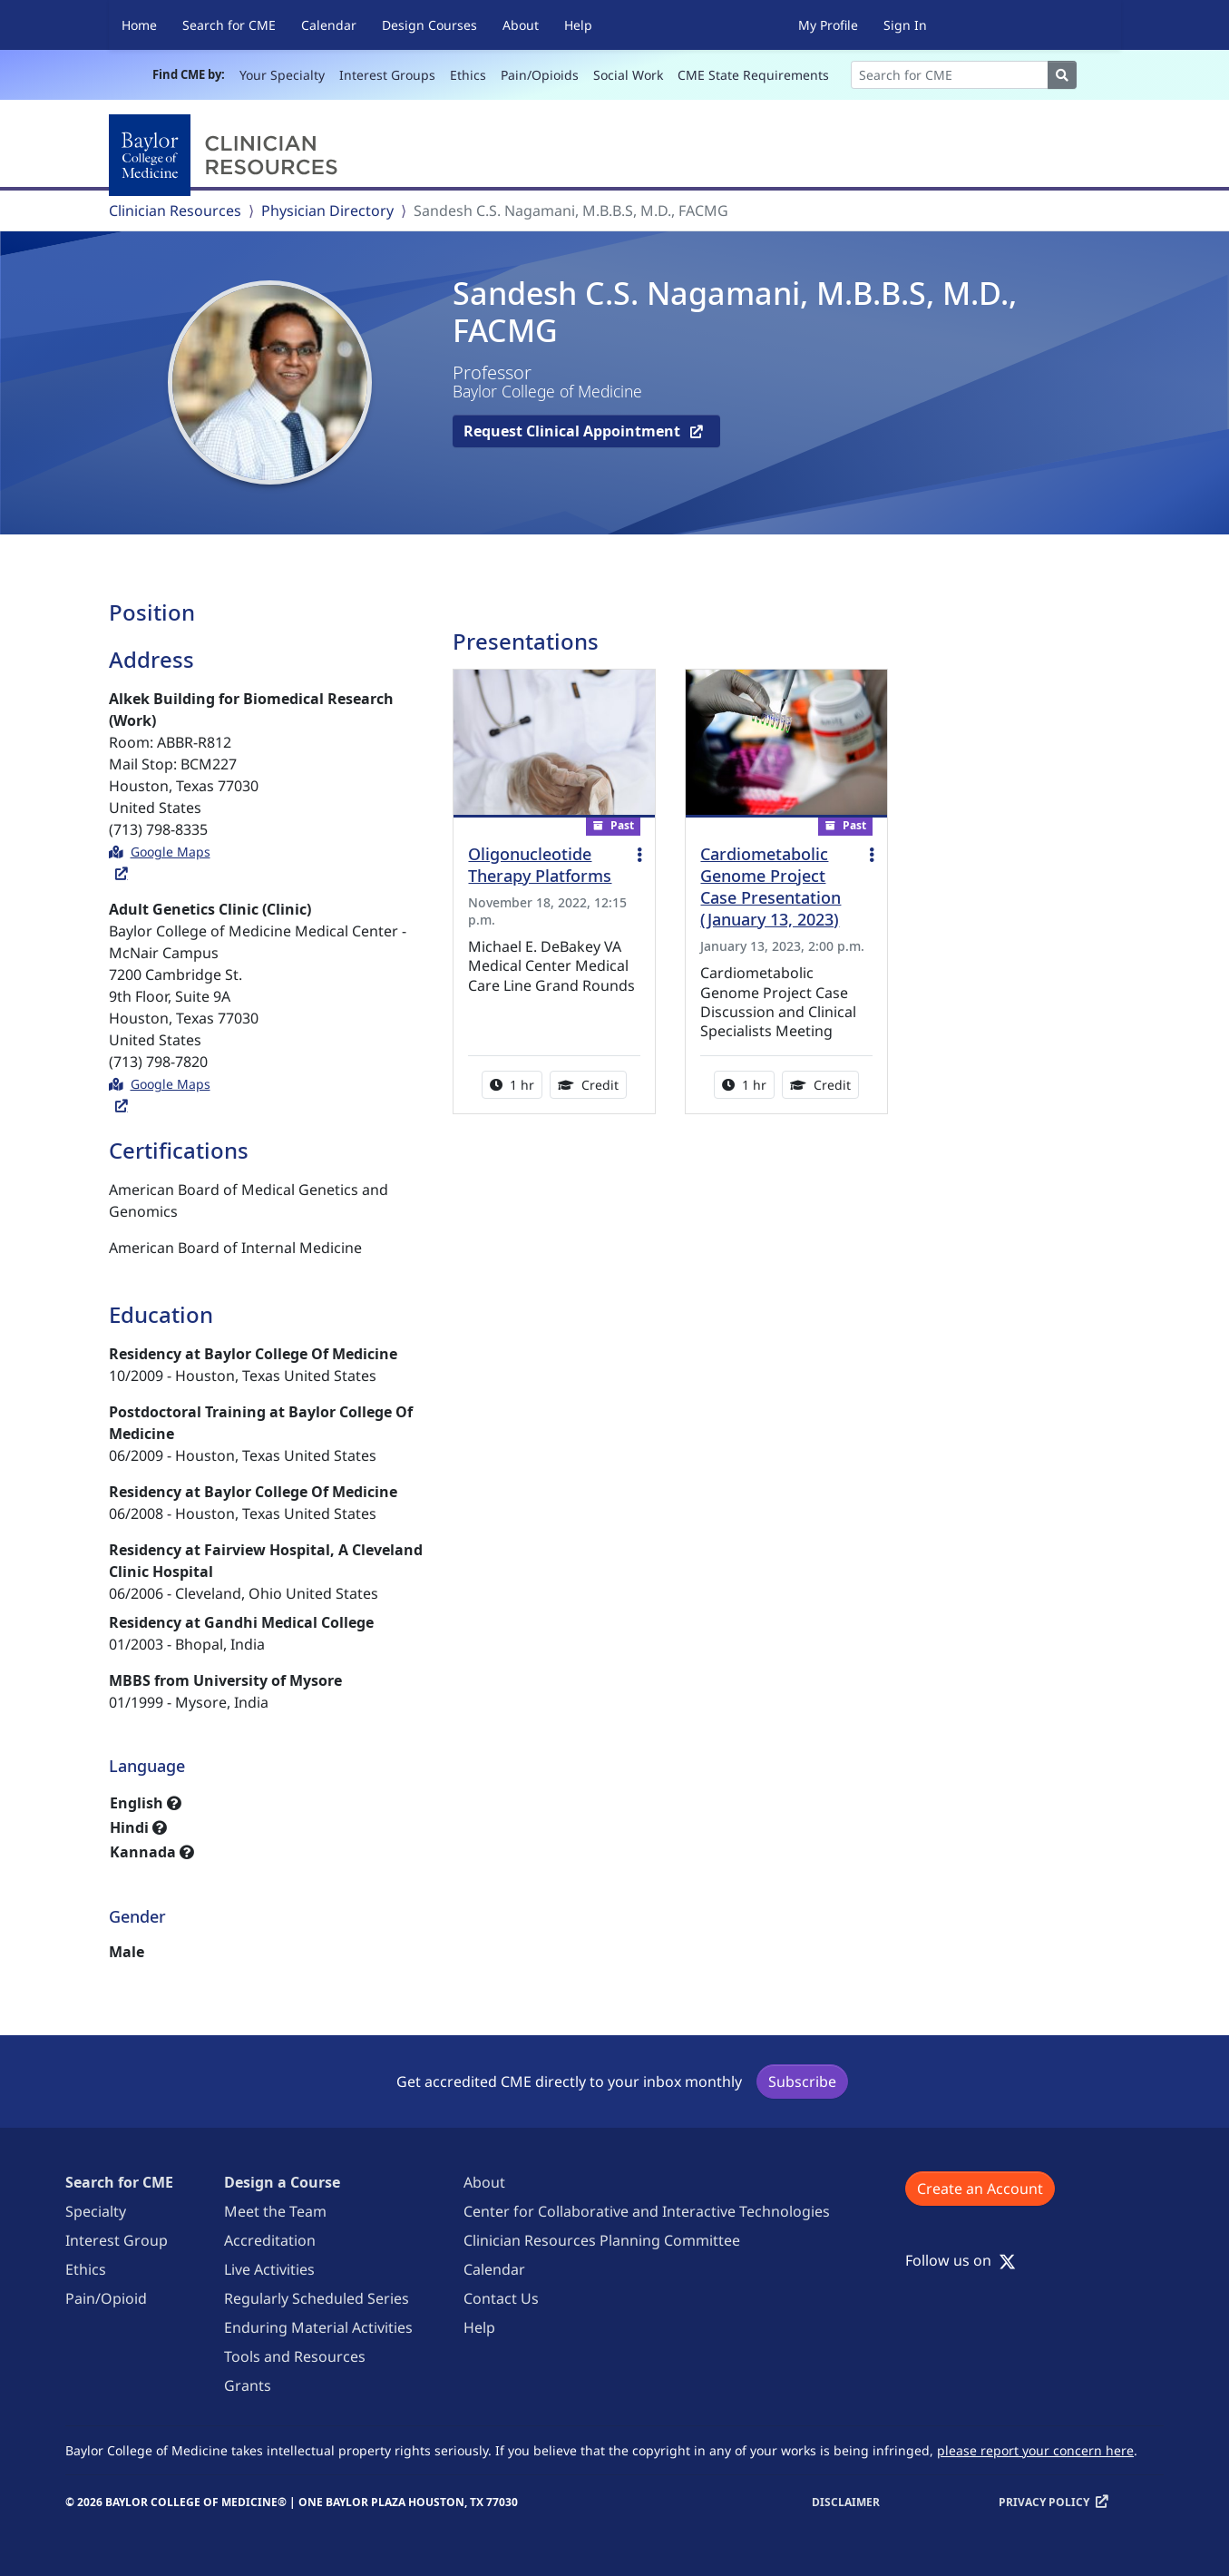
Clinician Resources (175, 210)
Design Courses (429, 25)
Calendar (328, 25)
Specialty (95, 2211)
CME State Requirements (753, 74)
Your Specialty (282, 74)
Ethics (468, 74)
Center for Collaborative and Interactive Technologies (646, 2211)
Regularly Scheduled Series (316, 2298)
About (520, 25)
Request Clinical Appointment (573, 431)
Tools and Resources (295, 2356)
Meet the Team (275, 2211)
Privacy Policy (1044, 2502)
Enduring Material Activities (318, 2327)
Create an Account (980, 2189)
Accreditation (270, 2240)
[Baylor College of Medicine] (227, 155)
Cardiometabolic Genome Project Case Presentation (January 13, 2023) (770, 886)
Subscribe (802, 2081)
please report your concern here (1035, 2450)
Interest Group (116, 2240)
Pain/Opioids (540, 74)
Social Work (628, 74)
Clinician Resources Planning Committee (601, 2240)
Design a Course (282, 2182)
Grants (247, 2385)
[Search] (950, 75)
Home (139, 25)
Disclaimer (846, 2502)
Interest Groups (387, 74)
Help (578, 25)
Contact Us (501, 2298)
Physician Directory (327, 210)
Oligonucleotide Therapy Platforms (539, 864)
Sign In (905, 25)
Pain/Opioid (106, 2298)
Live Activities (269, 2269)
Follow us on (960, 2260)
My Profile (828, 25)
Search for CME (229, 25)
